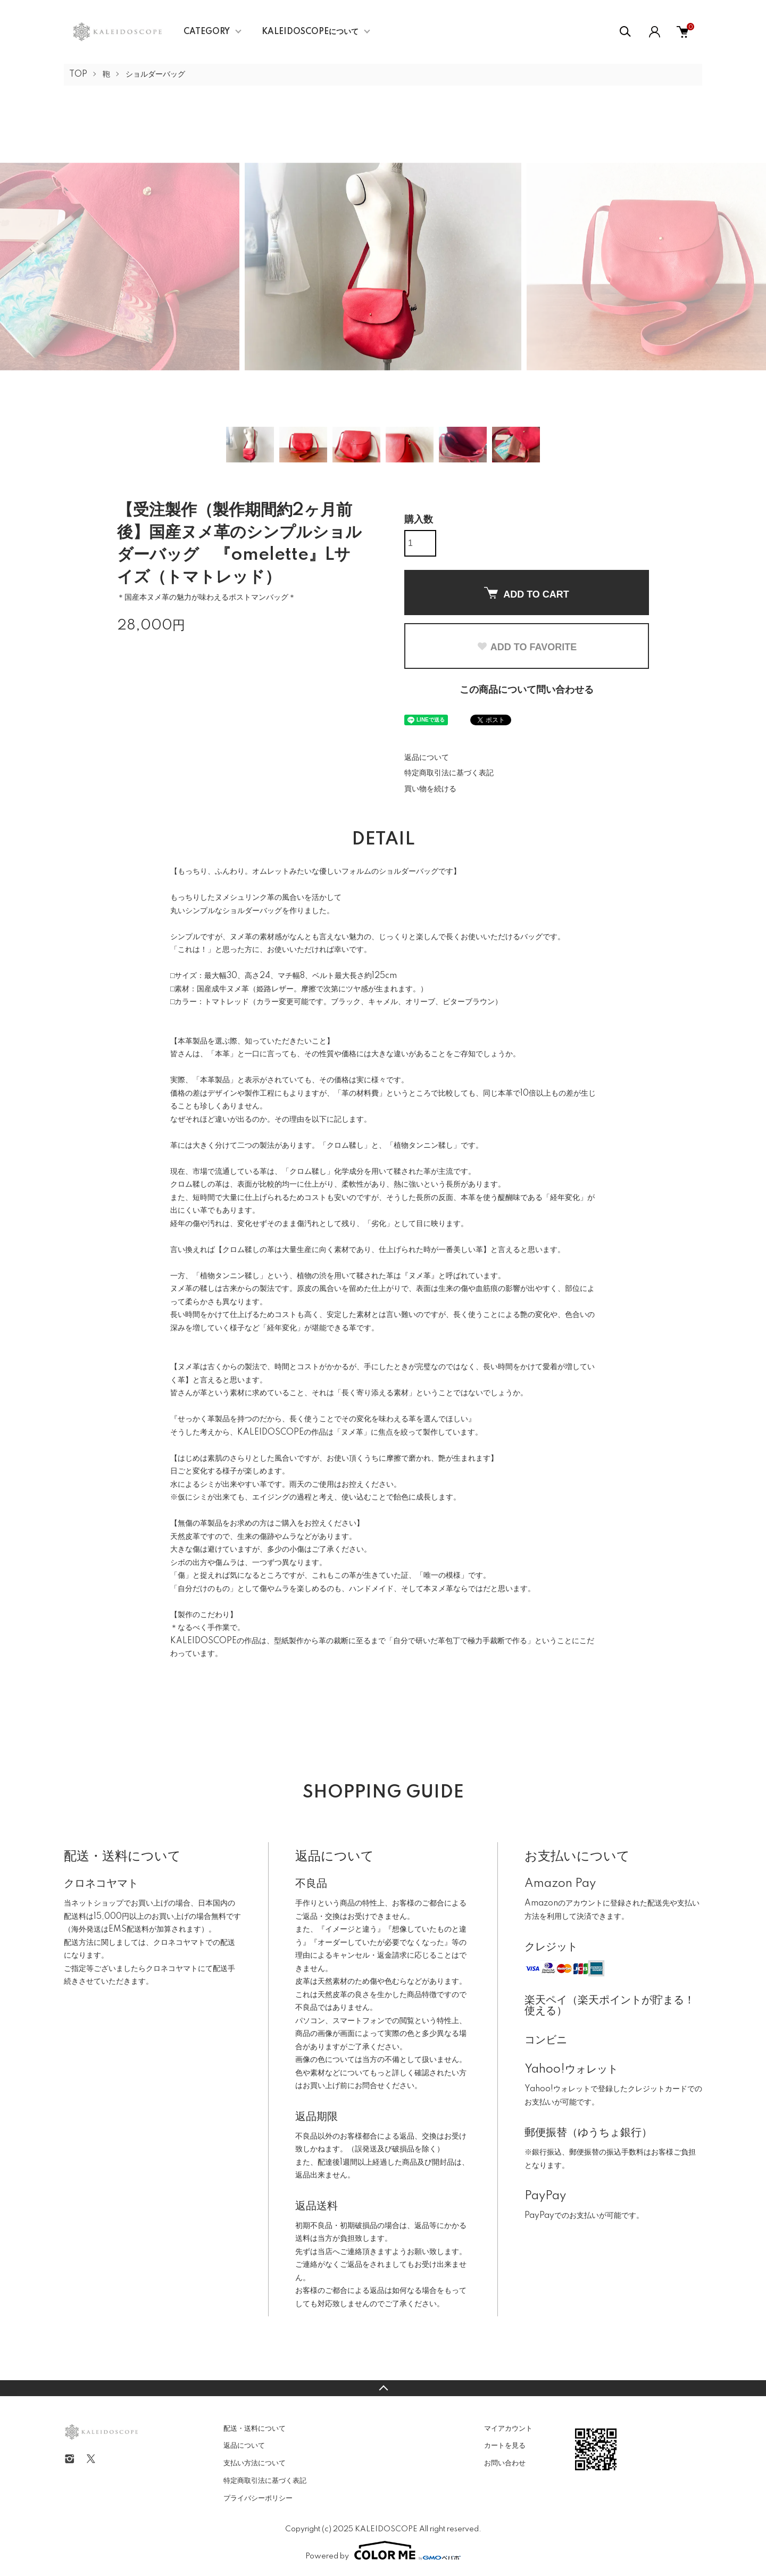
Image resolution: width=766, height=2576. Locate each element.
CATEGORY (207, 32)
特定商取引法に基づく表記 (449, 773)
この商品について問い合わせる (527, 690)
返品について (426, 757)
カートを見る (505, 2445)
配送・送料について (254, 2428)
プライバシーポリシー (258, 2498)
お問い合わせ (505, 2463)
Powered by (383, 2550)
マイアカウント (508, 2428)
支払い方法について (254, 2463)
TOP (78, 74)
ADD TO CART (526, 593)
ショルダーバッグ (155, 74)
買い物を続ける (430, 789)
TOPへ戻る (383, 2388)
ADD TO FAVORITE (527, 647)
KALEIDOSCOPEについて (310, 32)
